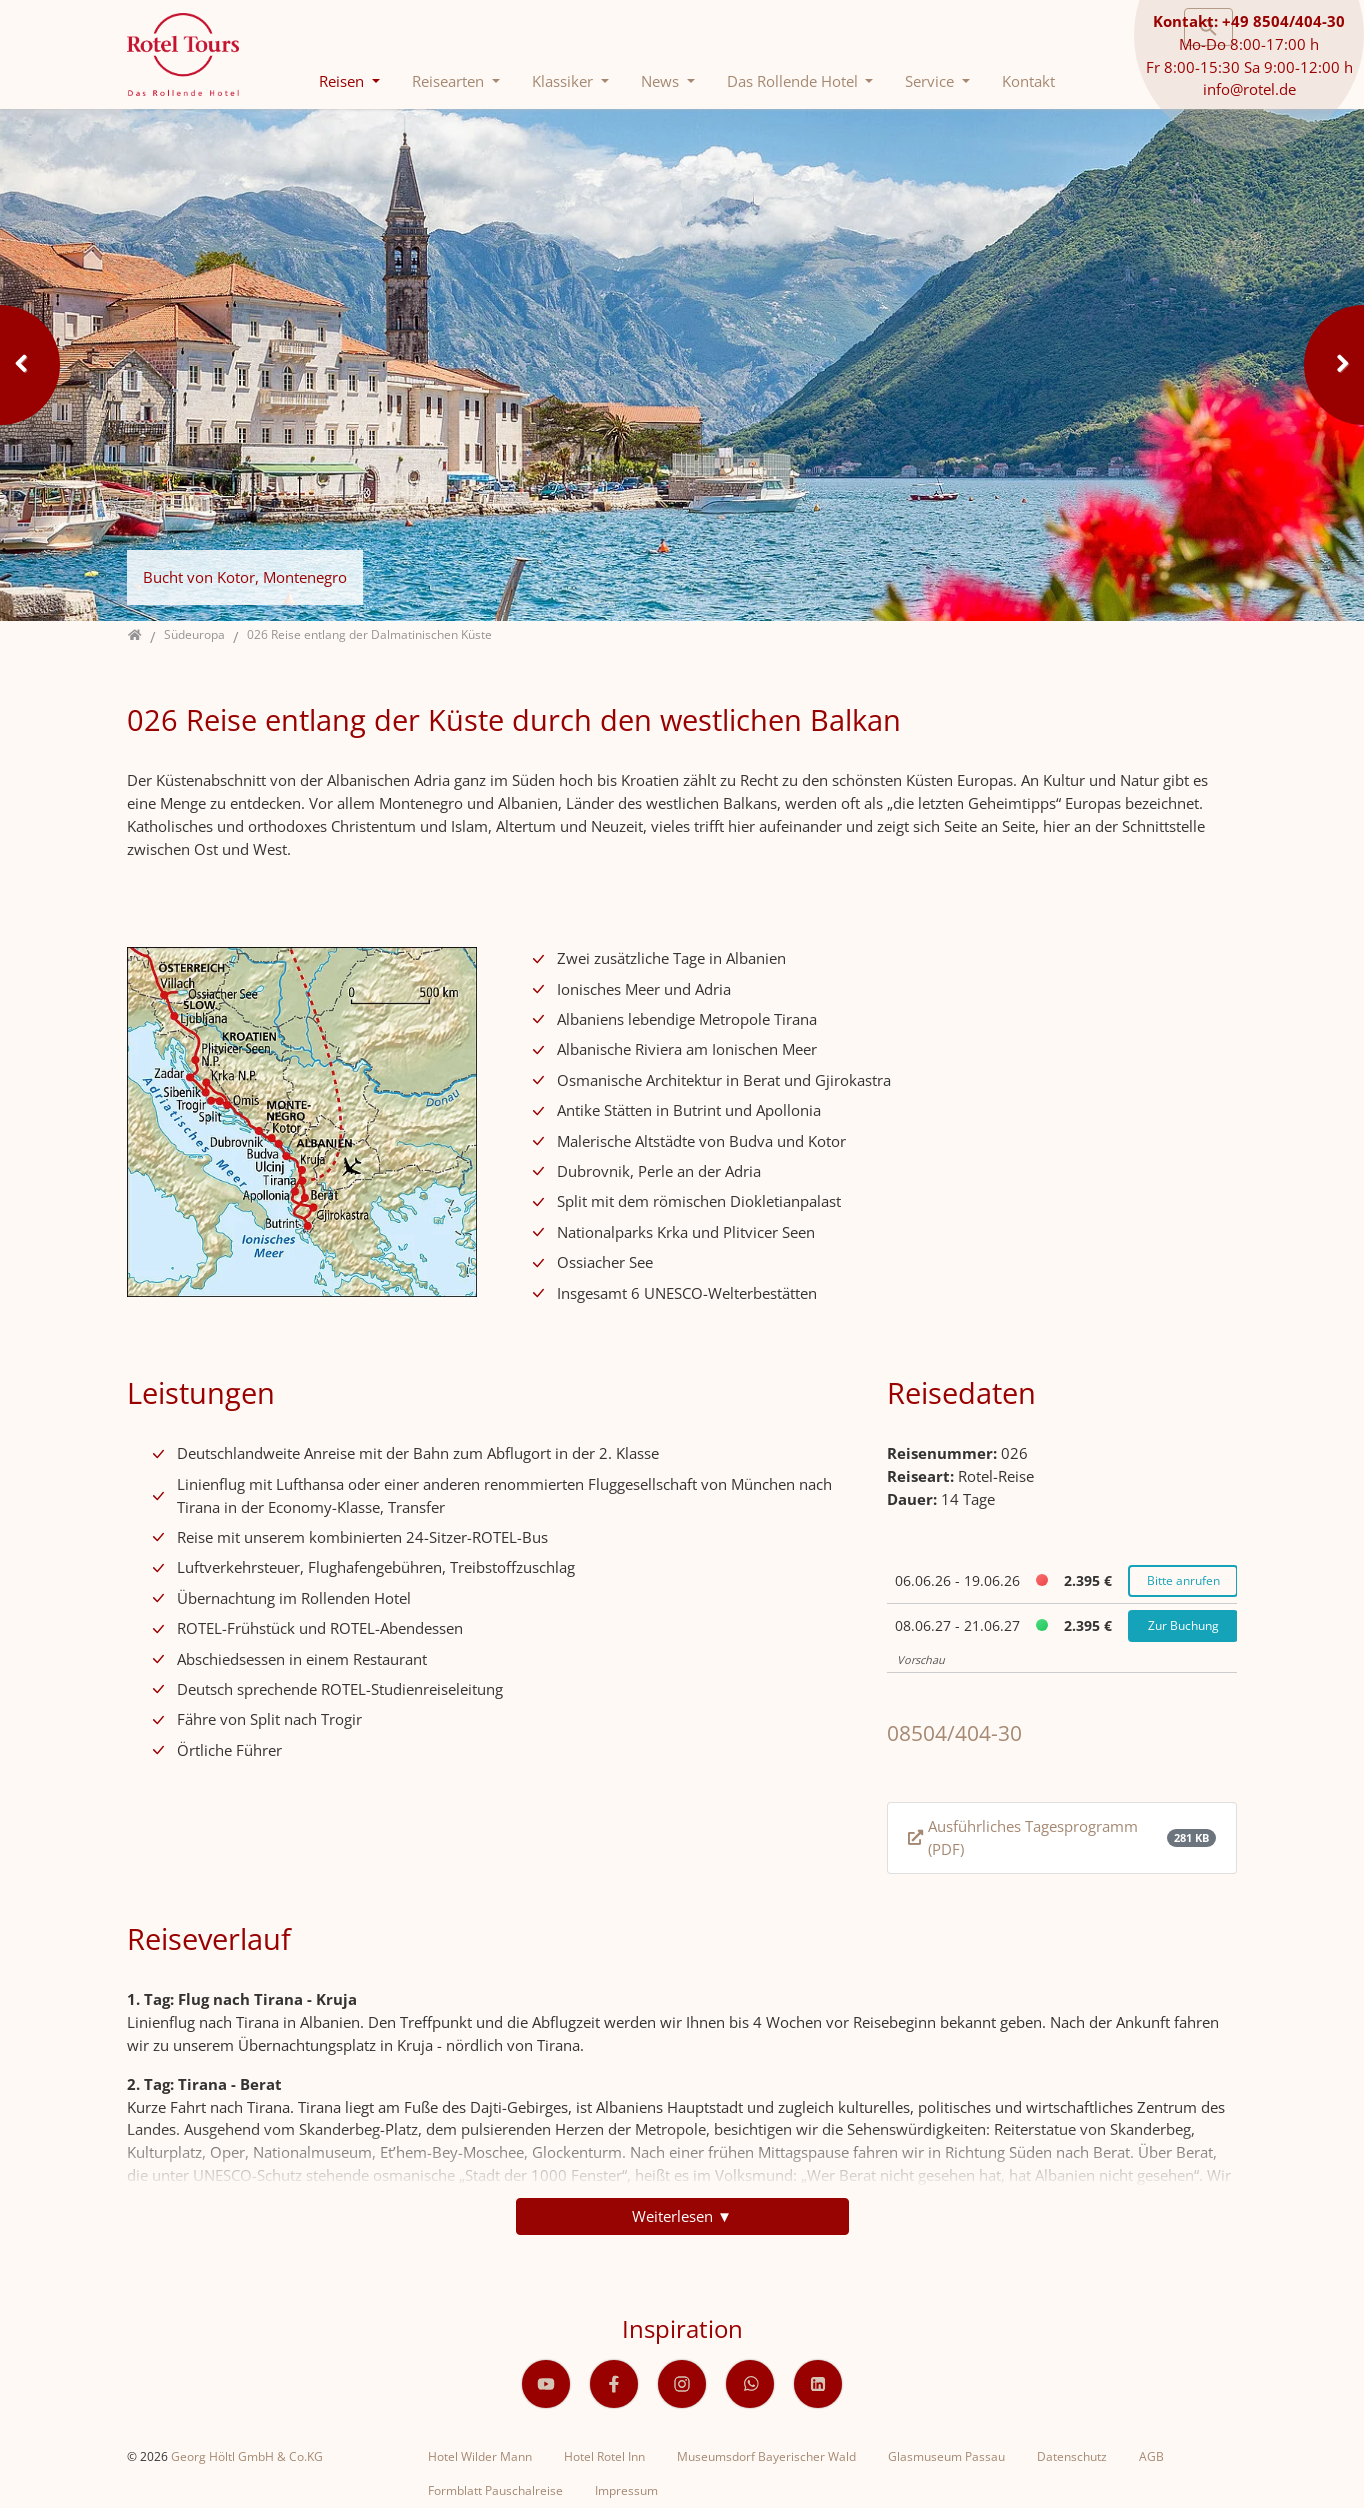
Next (1334, 365)
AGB (1151, 2456)
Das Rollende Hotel (794, 81)
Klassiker (564, 81)
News (662, 81)
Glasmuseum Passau (946, 2456)
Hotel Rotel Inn (604, 2456)
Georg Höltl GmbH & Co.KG (247, 2456)
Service (931, 81)
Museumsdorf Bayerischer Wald (766, 2456)
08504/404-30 (954, 1733)
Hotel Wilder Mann (480, 2456)
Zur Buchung (1183, 1625)
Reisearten (450, 81)
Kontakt (1028, 81)
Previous (30, 365)
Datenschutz (1072, 2456)
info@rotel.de (1249, 89)
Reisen (343, 81)
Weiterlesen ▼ (682, 2216)
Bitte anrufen (1183, 1580)
